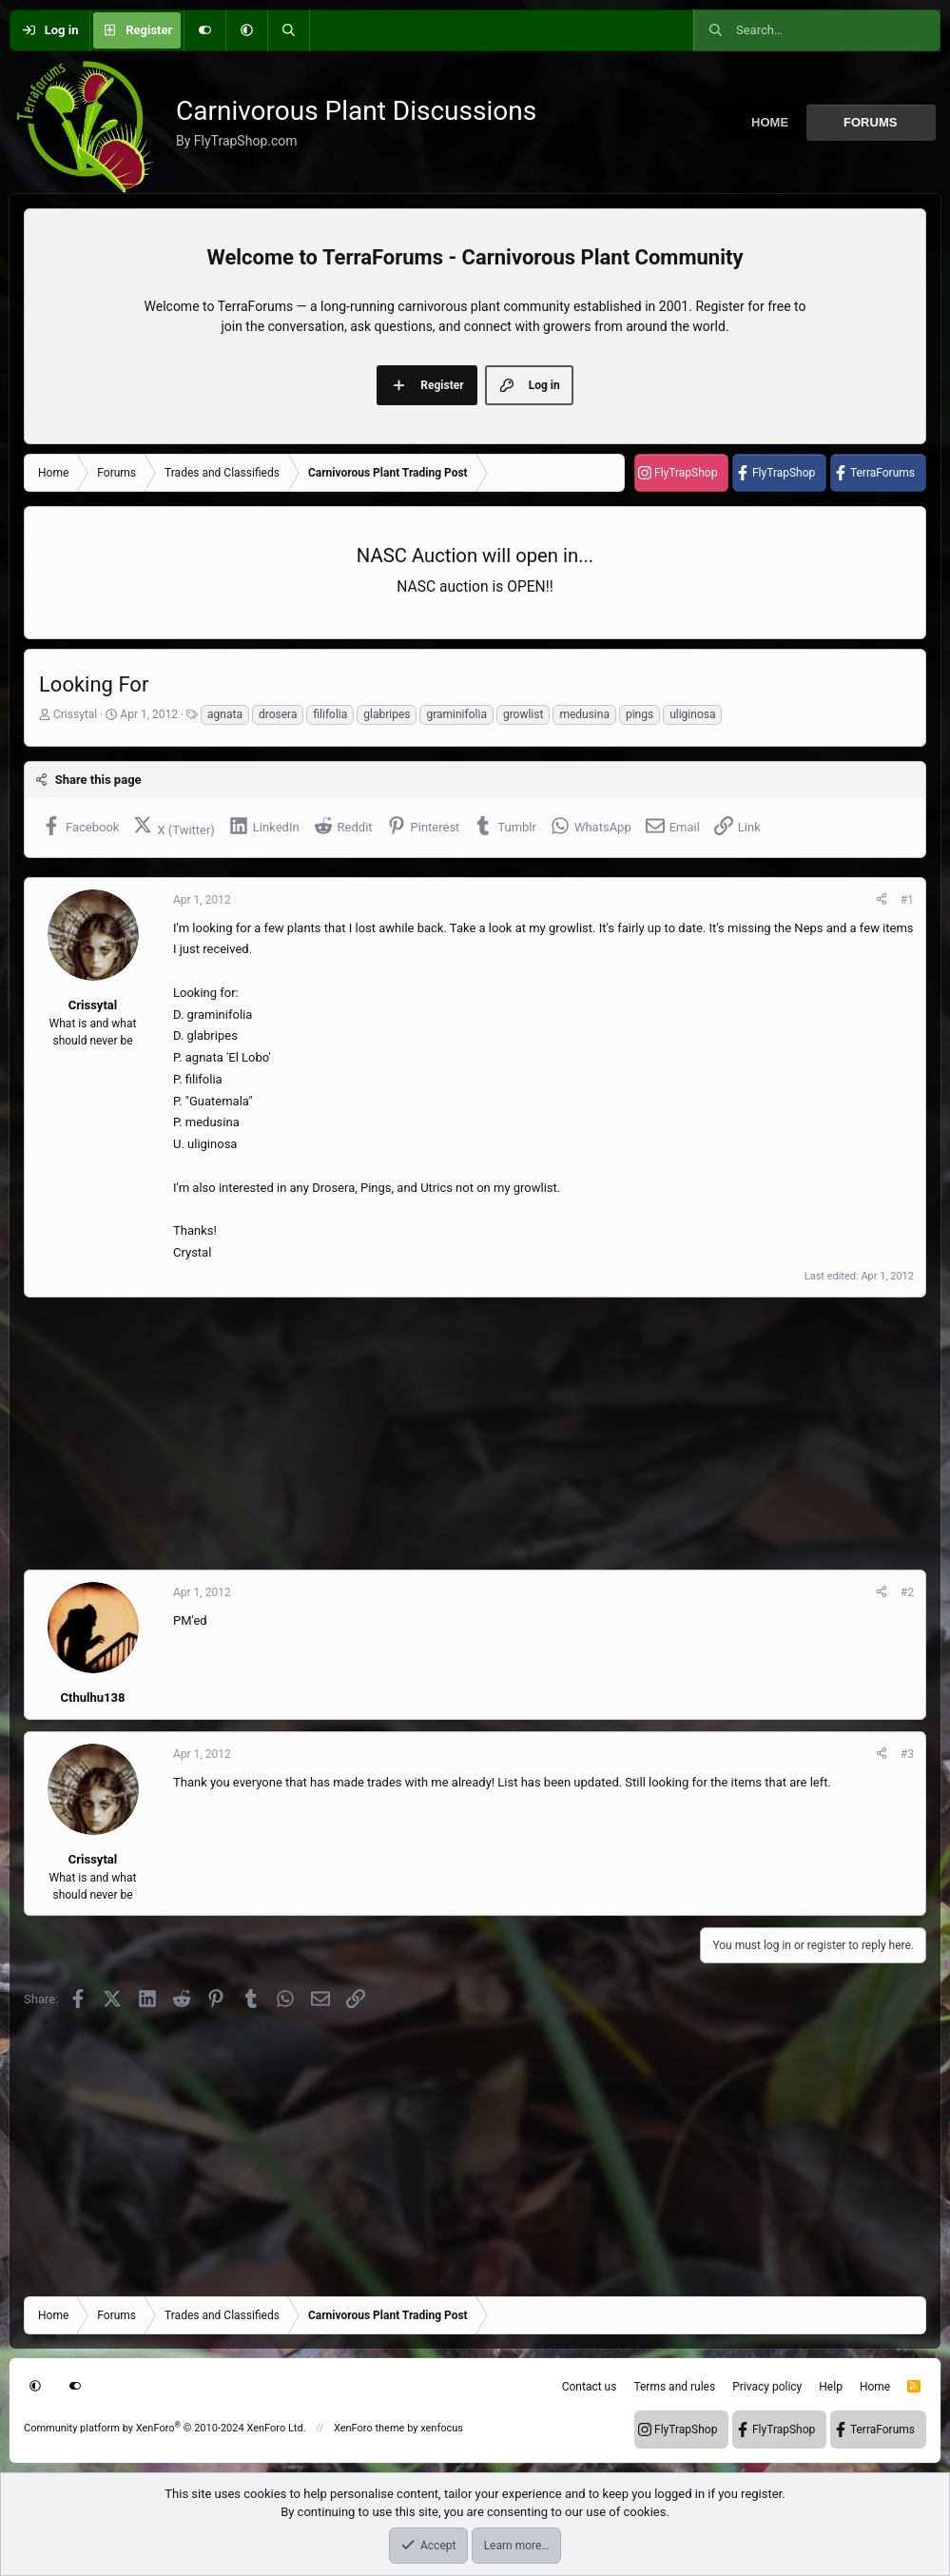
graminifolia (456, 714)
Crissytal (75, 714)
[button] (246, 30)
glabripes (386, 714)
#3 (907, 1754)
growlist (523, 714)
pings (639, 714)
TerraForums (882, 472)
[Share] (881, 899)
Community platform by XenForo (165, 2428)
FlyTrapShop (685, 472)
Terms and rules (674, 2386)
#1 (907, 900)
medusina (584, 714)
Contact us (589, 2386)
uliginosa (692, 714)
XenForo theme (369, 2428)
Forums (870, 122)
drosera (278, 714)
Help (831, 2386)
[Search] (288, 30)
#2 (907, 1592)
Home (769, 122)
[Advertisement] (475, 1433)
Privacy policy (767, 2386)
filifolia (330, 714)
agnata (224, 714)
